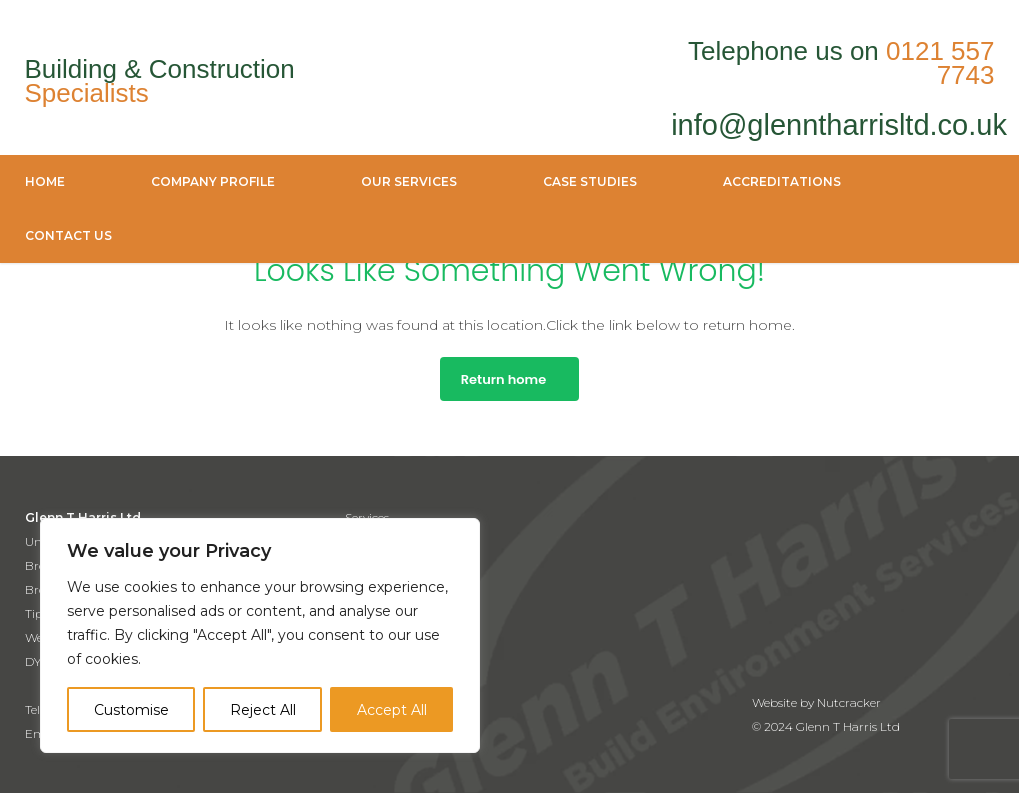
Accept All (392, 710)
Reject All (263, 710)
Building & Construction (160, 81)
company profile (213, 181)
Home (45, 181)
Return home (503, 379)
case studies (590, 181)
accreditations (782, 181)
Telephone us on (841, 63)
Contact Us (68, 235)
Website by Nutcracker (816, 702)
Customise (131, 710)
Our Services (409, 181)
